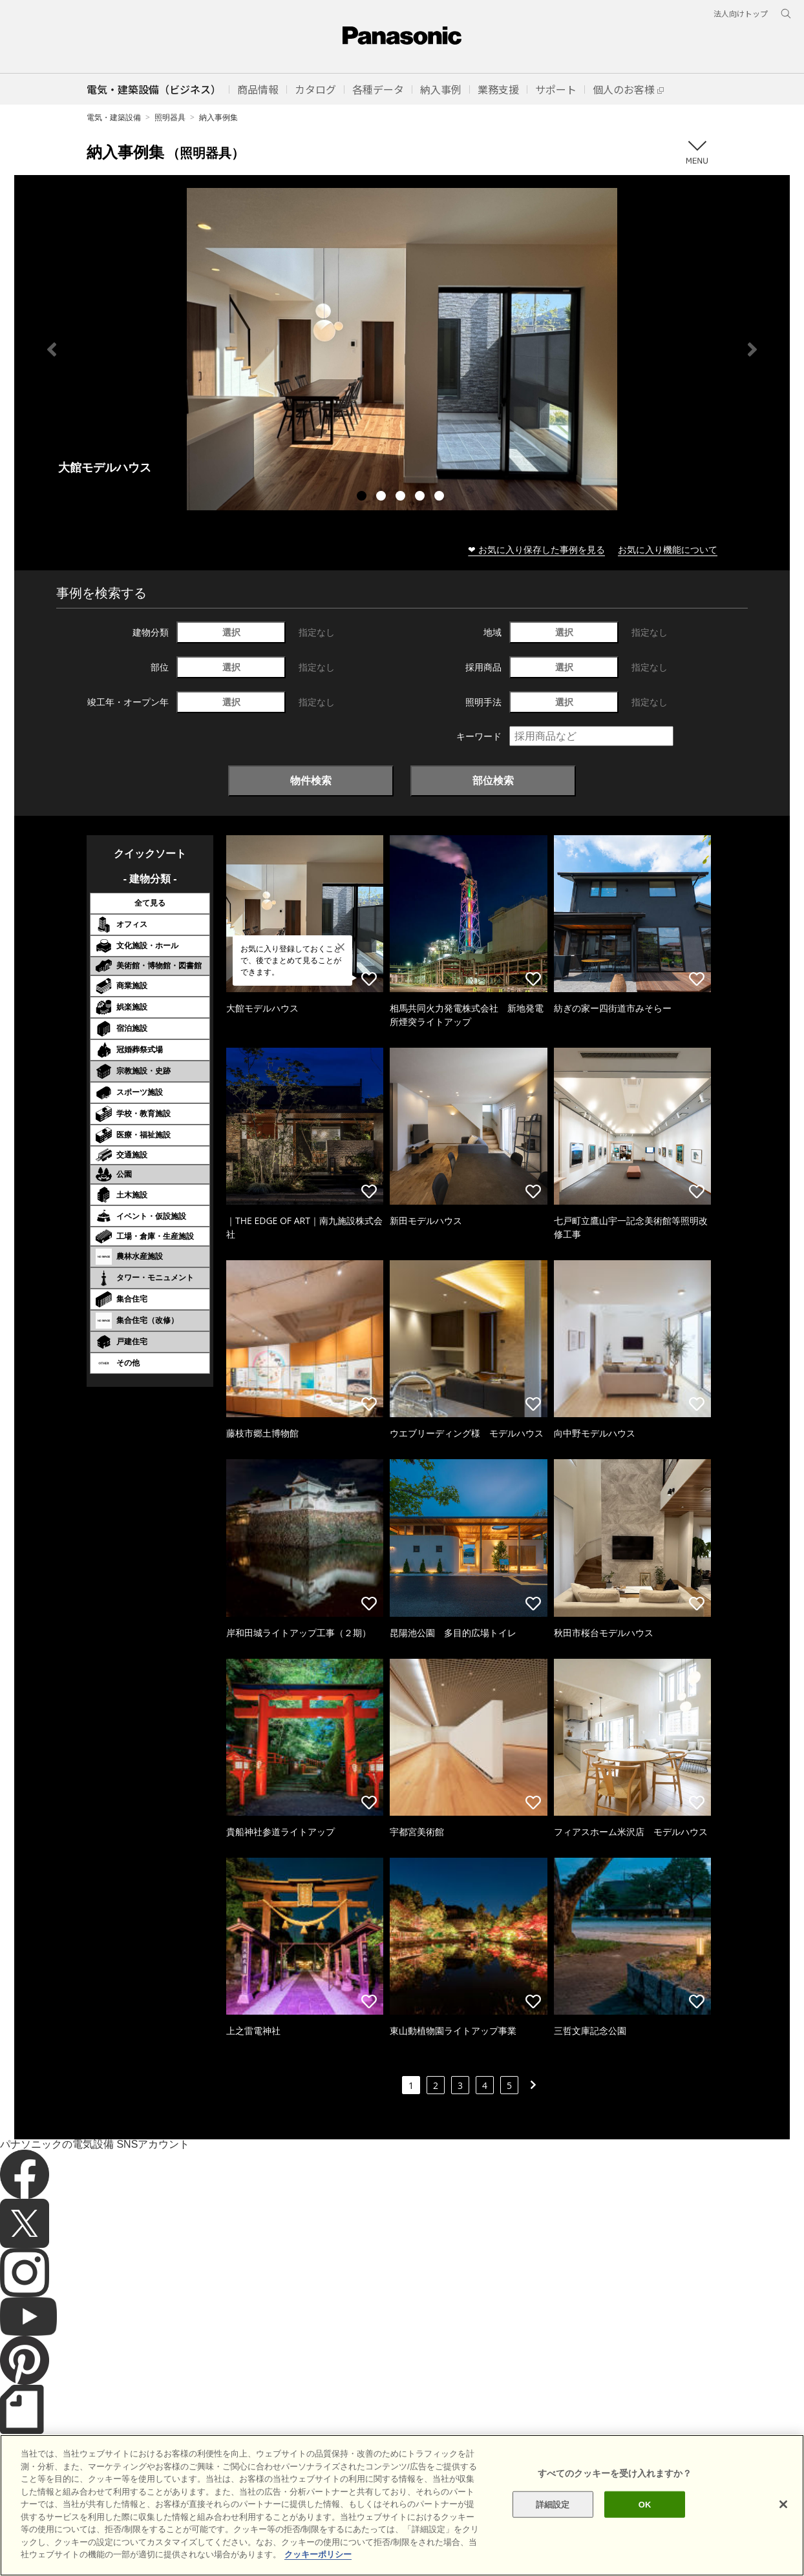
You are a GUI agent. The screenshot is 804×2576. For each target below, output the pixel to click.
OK (645, 2541)
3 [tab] (402, 497)
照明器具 (169, 117)
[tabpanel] (402, 349)
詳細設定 (553, 2541)
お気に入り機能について (667, 549)
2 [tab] (382, 497)
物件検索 (311, 780)
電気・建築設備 (114, 117)
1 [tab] (363, 497)
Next (752, 349)
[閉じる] (783, 2541)
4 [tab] (421, 497)
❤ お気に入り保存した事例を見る (536, 549)
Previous (52, 349)
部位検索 (493, 780)
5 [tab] (440, 497)
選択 (231, 632)
